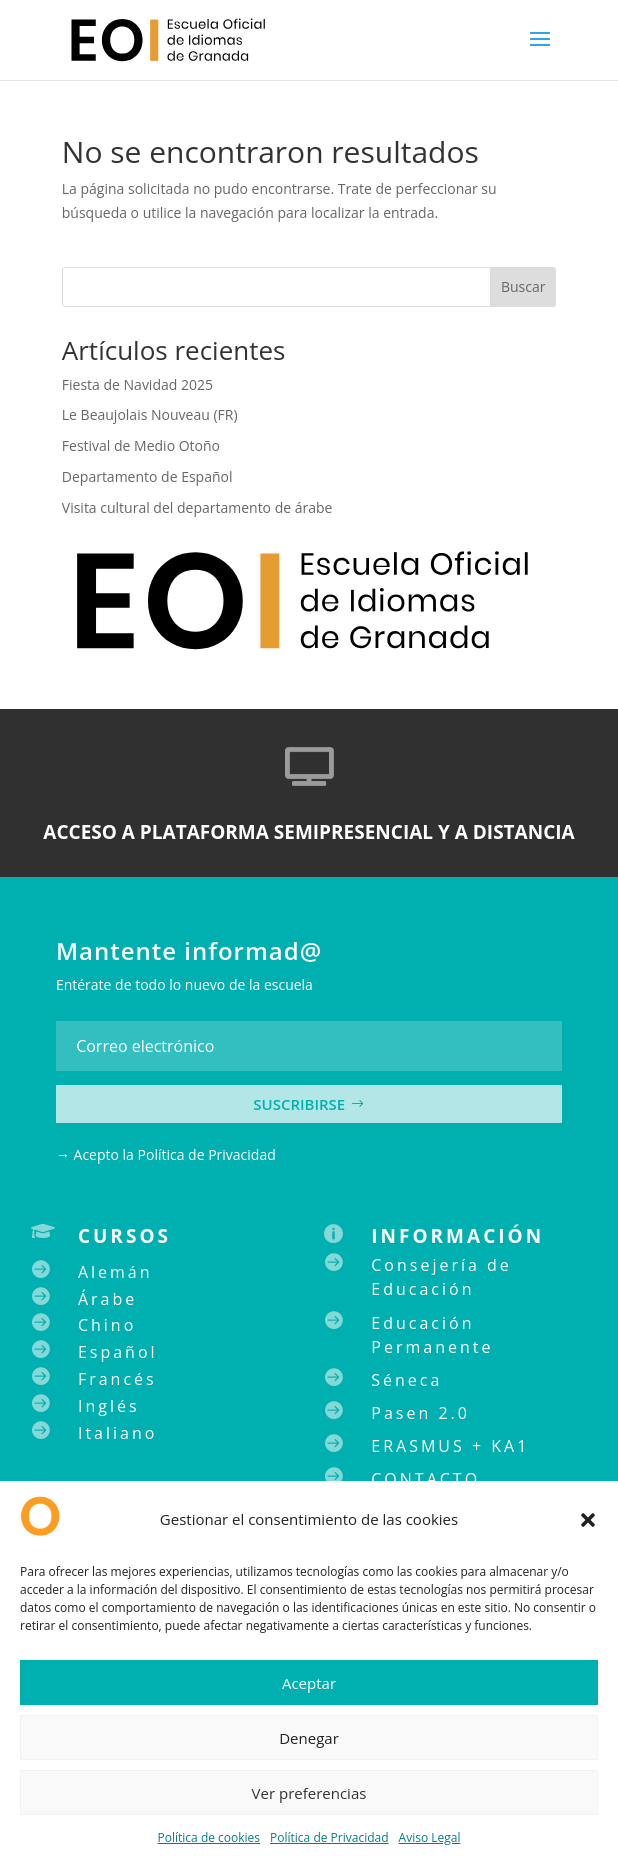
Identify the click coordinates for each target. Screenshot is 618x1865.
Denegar (309, 1738)
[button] (588, 1520)
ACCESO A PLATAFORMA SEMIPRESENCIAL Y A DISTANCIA (308, 832)
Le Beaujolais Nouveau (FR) (150, 414)
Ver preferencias (309, 1793)
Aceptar (309, 1683)
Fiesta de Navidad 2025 (137, 384)
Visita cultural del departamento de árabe (197, 507)
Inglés (109, 1406)
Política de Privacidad (329, 1837)
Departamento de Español (147, 476)
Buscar (523, 286)
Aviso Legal (430, 1837)
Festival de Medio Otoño (141, 445)
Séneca (406, 1380)
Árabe (107, 1299)
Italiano (117, 1433)
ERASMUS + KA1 (450, 1446)
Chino (107, 1325)
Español (118, 1352)
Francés (117, 1379)
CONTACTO (425, 1479)
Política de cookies (209, 1837)
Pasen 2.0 (420, 1413)
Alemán (115, 1272)
